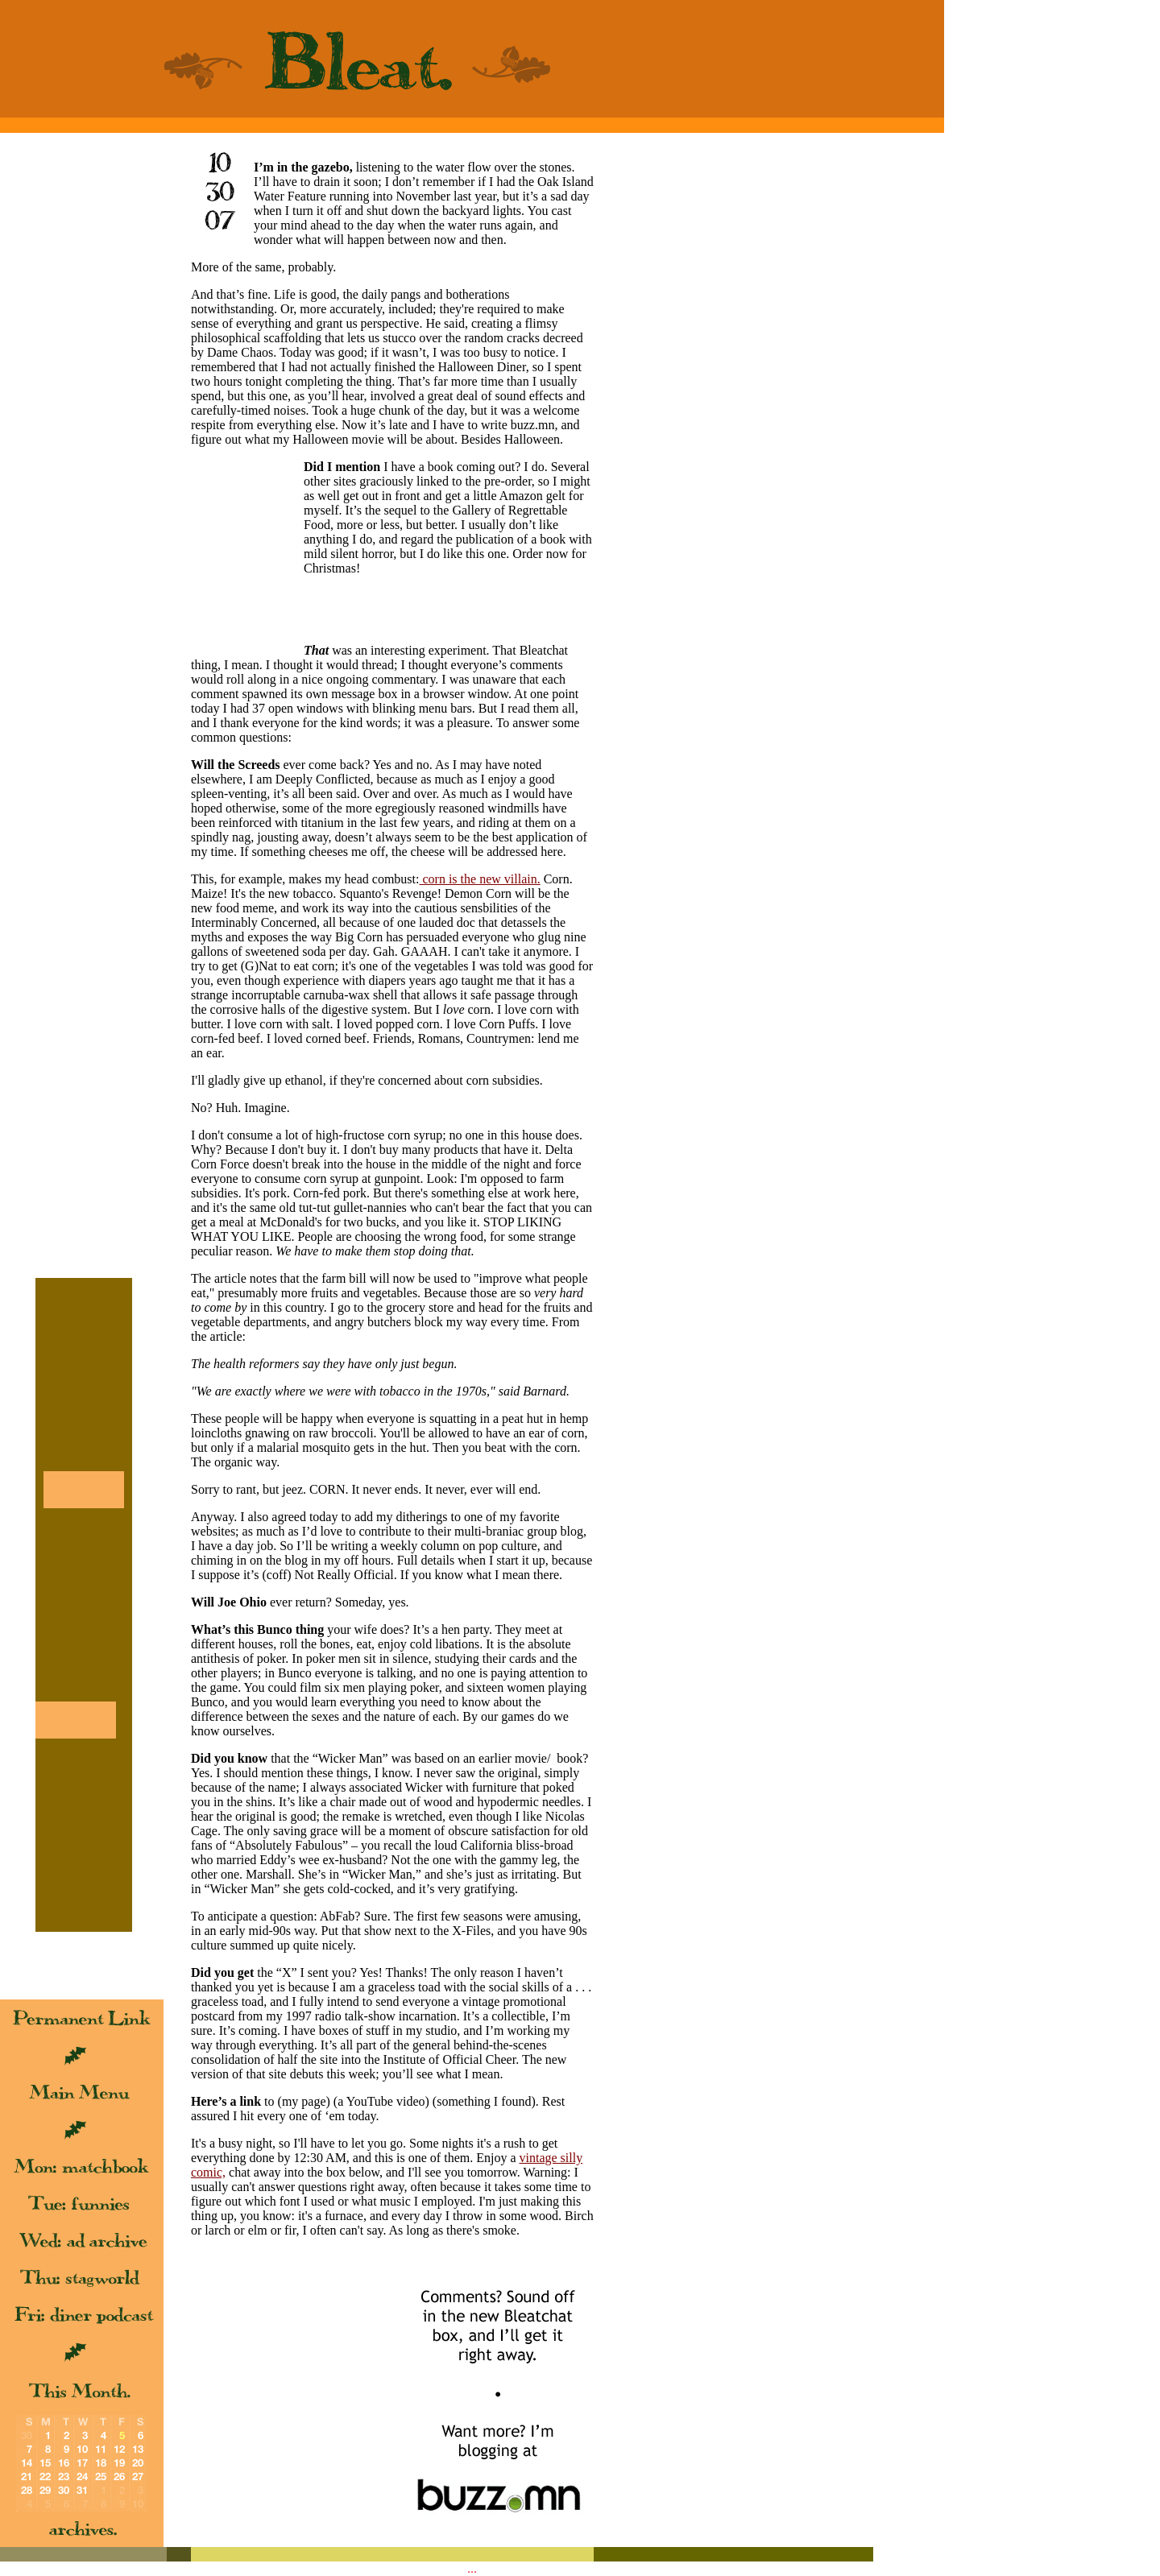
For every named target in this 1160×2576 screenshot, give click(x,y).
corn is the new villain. (479, 879)
